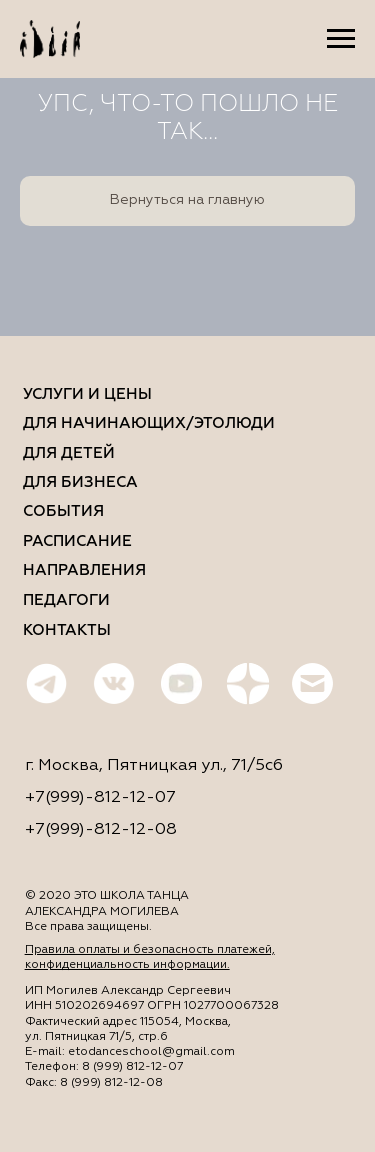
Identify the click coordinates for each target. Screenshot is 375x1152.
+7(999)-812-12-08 (101, 829)
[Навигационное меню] (341, 39)
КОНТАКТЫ (67, 630)
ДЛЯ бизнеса (80, 482)
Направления (84, 570)
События (63, 511)
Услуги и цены (87, 394)
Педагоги (66, 600)
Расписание (77, 541)
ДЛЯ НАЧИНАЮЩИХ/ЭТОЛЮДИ (149, 423)
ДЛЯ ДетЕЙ (69, 453)
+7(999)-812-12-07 (100, 797)
